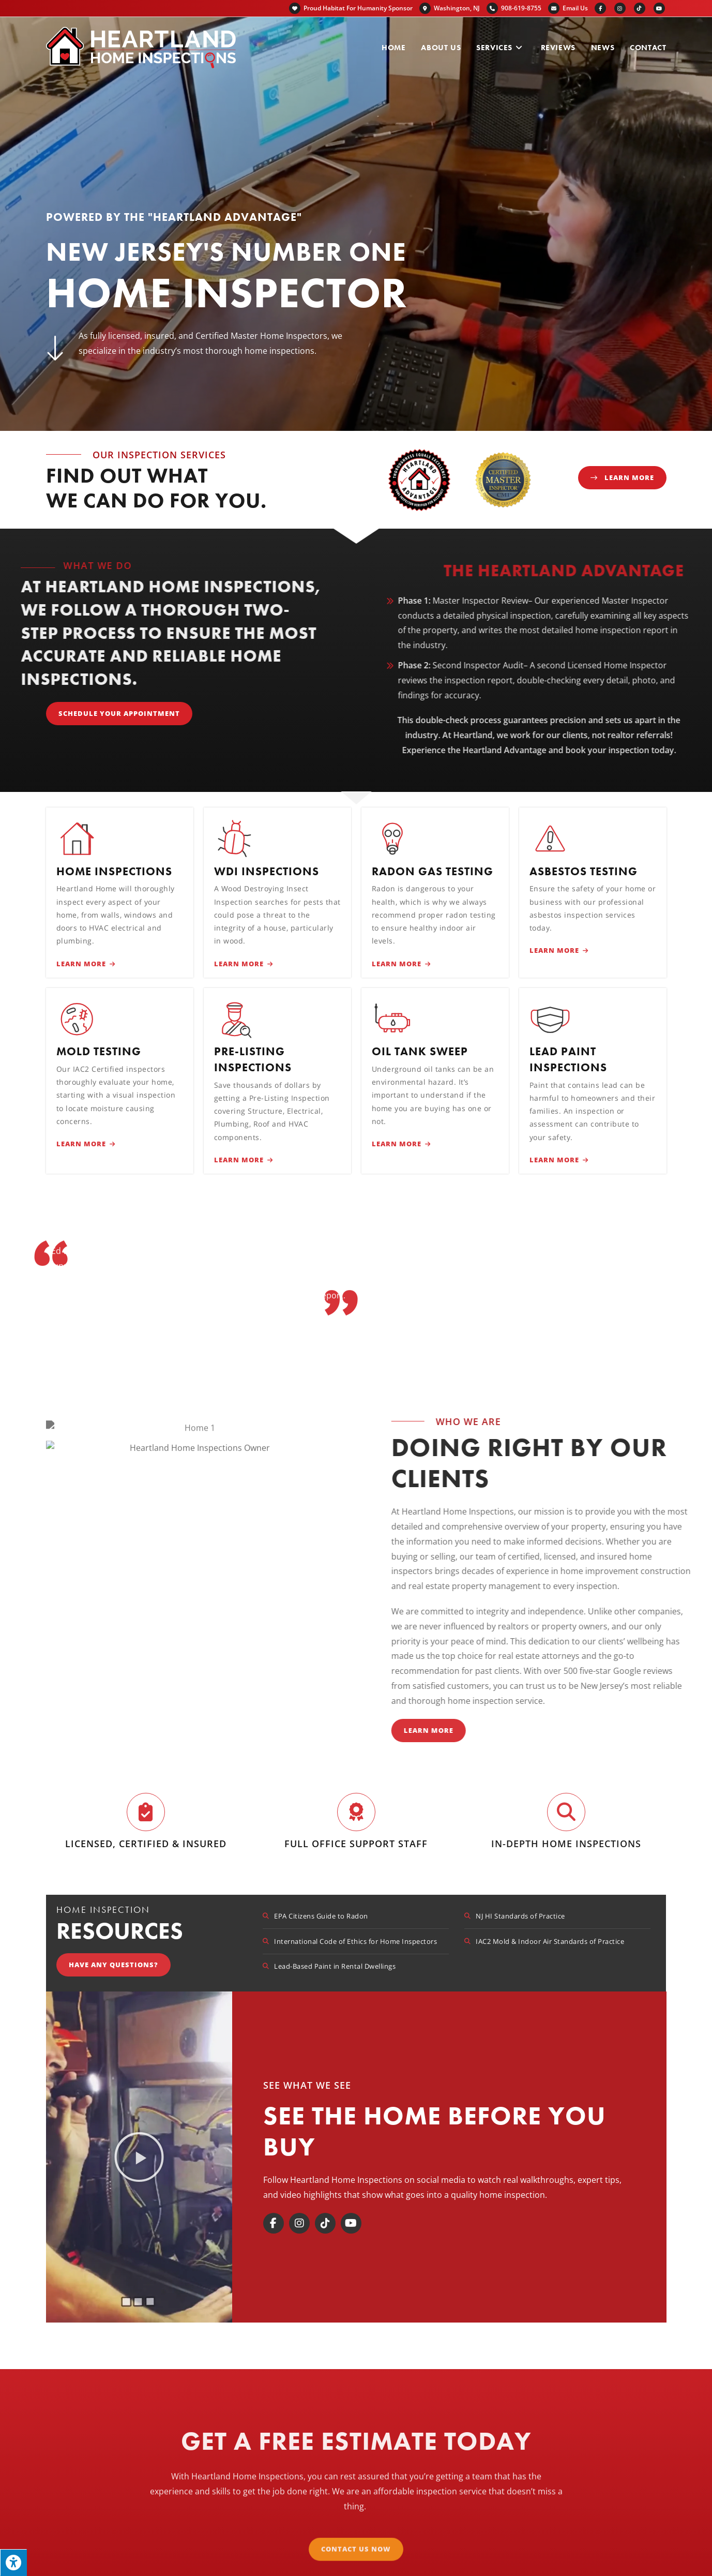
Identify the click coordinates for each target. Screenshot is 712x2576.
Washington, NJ (450, 8)
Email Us (575, 8)
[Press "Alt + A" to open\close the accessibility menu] (13, 2562)
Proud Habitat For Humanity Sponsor (351, 8)
